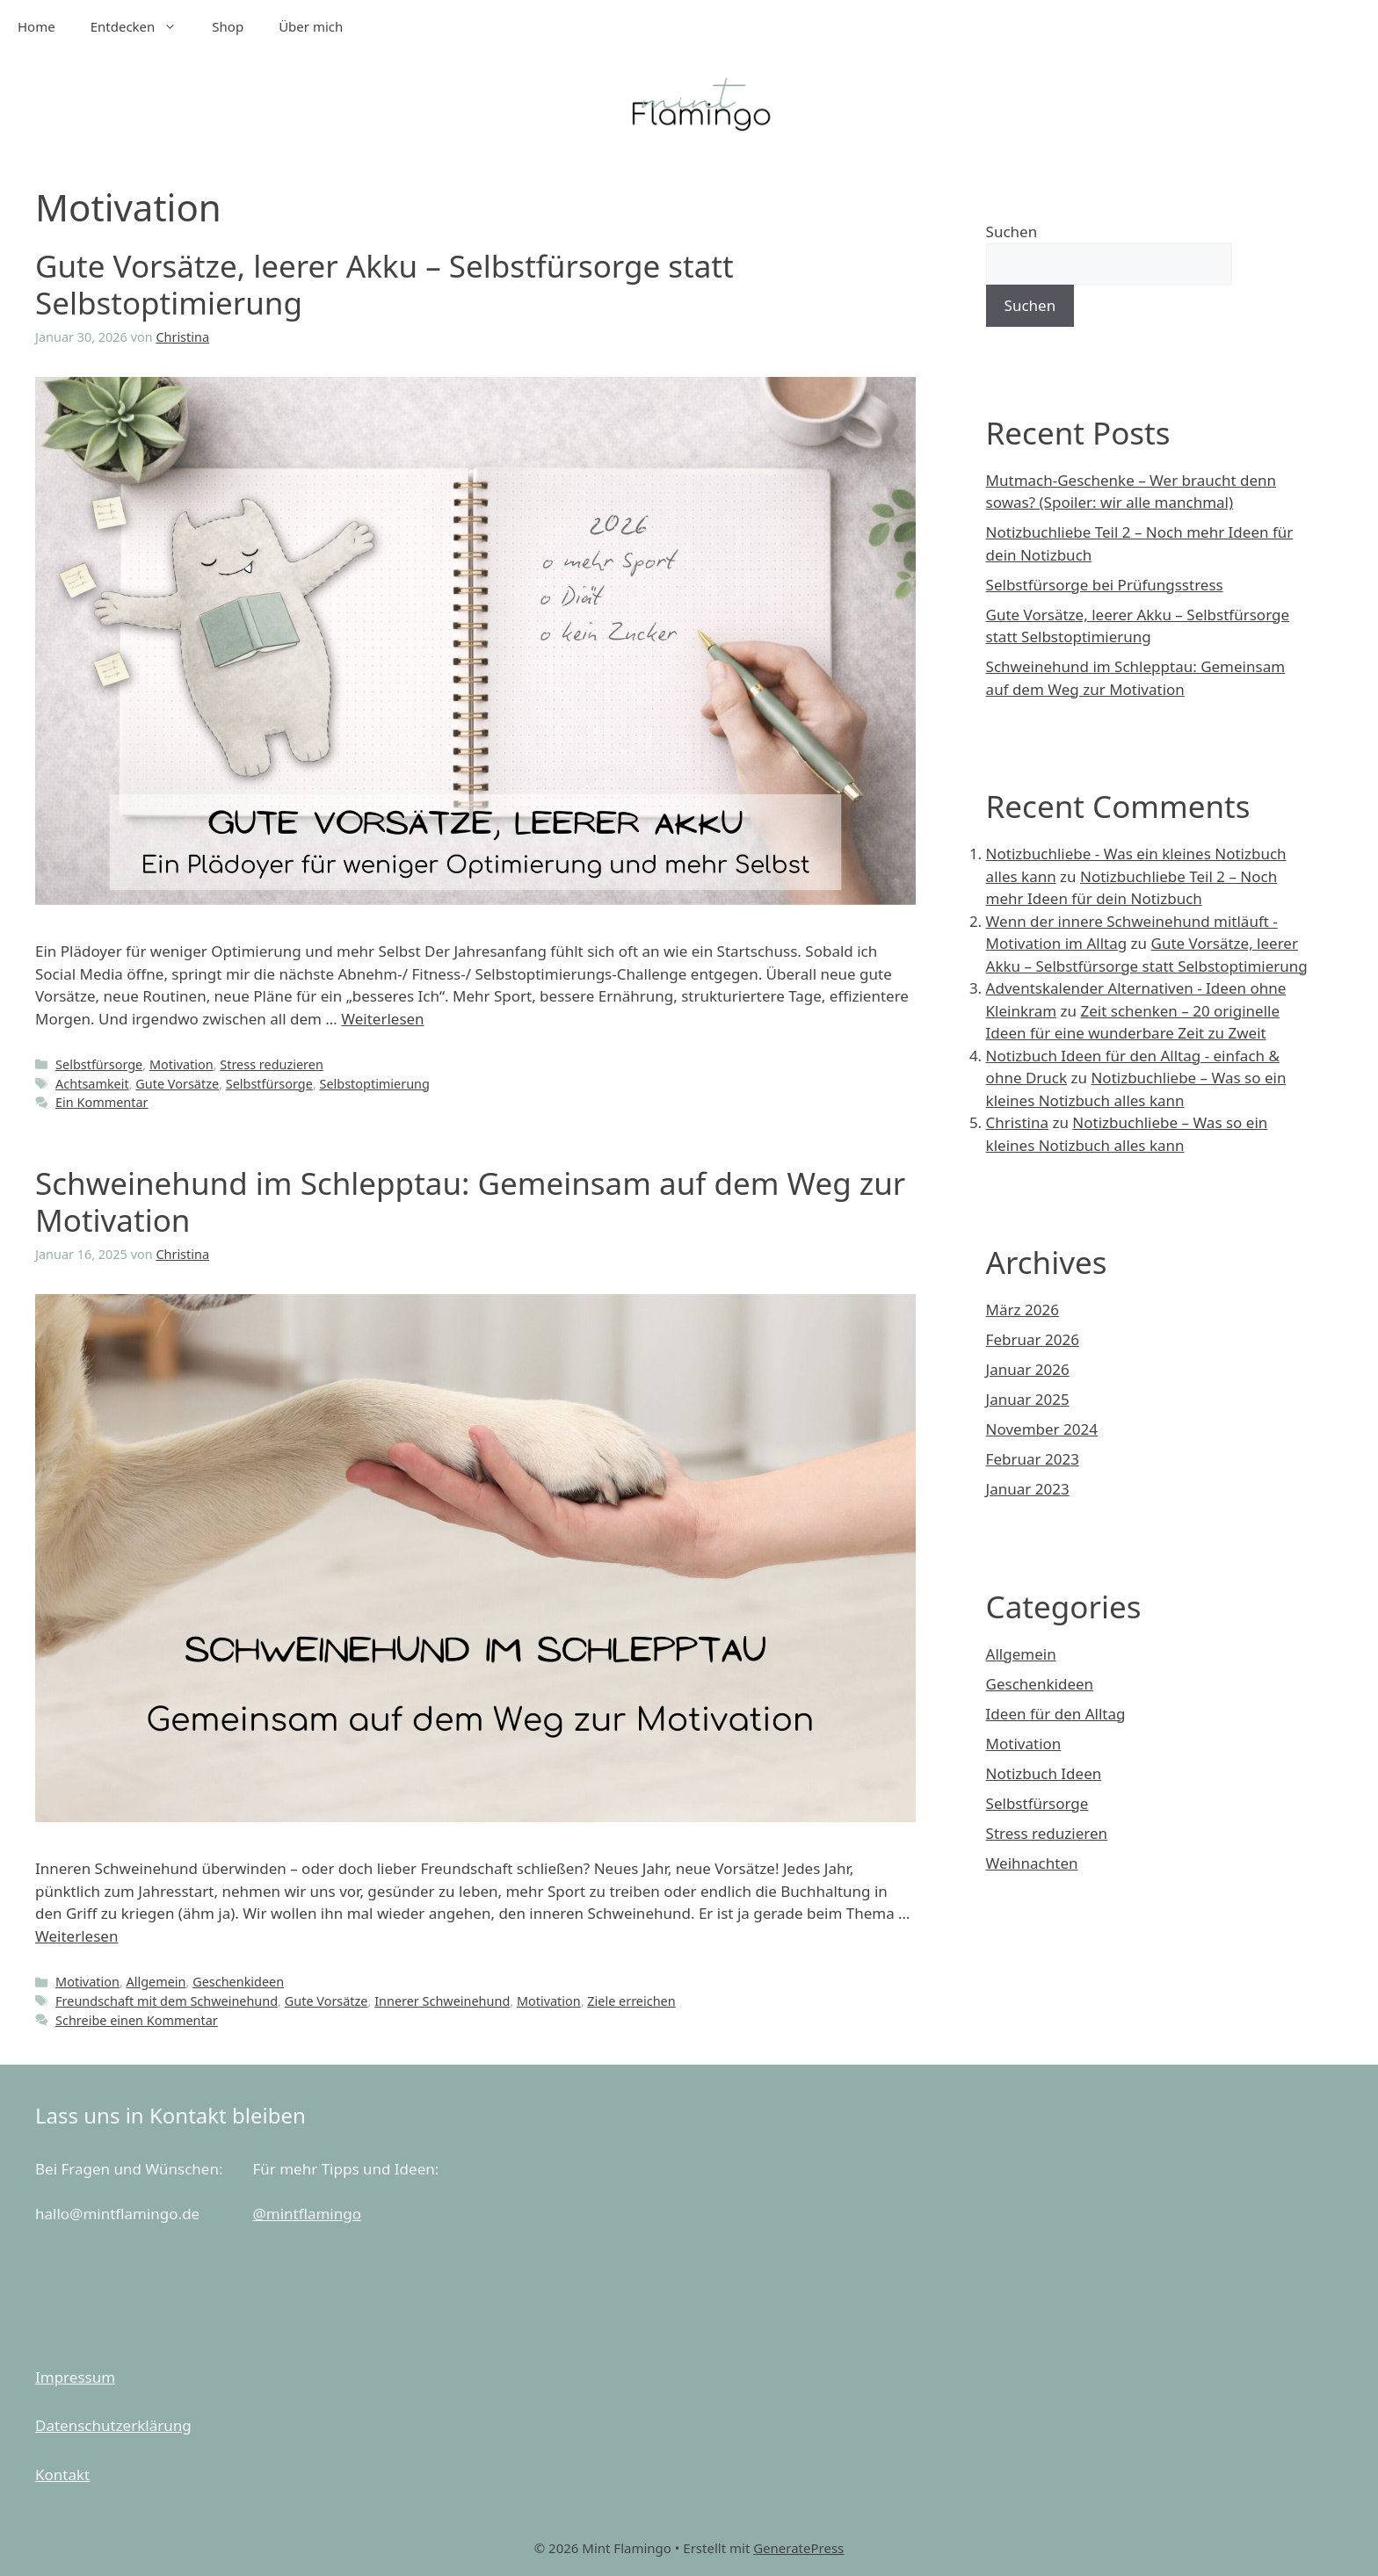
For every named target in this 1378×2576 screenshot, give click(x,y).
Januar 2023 (1028, 1489)
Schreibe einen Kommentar (136, 2020)
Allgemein (156, 1981)
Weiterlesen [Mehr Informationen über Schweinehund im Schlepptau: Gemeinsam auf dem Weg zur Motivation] (76, 1936)
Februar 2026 (1032, 1339)
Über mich (311, 26)
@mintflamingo (306, 2213)
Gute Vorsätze (177, 1083)
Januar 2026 (1028, 1369)
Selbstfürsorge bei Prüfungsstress (1104, 585)
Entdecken (143, 26)
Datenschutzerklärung (113, 2425)
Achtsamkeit (92, 1083)
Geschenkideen (238, 1981)
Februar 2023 (1032, 1459)
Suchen (1012, 231)
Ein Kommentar (101, 1102)
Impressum (75, 2377)
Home (36, 26)
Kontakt (62, 2474)
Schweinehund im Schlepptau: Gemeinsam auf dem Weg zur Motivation (470, 1201)
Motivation (181, 1064)
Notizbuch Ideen (1044, 1773)
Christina (1017, 1122)
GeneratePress (798, 2548)
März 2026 (1022, 1309)
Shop (227, 26)
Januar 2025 (1028, 1399)
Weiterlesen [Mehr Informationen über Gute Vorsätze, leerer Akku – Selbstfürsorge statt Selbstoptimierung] (382, 1019)
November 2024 (1042, 1429)
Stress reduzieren (271, 1064)
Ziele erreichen (631, 2001)
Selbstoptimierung (375, 1083)
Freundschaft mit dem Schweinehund (166, 2001)
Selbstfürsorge (98, 1064)
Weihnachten (1032, 1863)
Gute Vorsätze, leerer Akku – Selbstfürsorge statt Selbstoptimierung (384, 284)
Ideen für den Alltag (1056, 1714)
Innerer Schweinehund (442, 2001)
